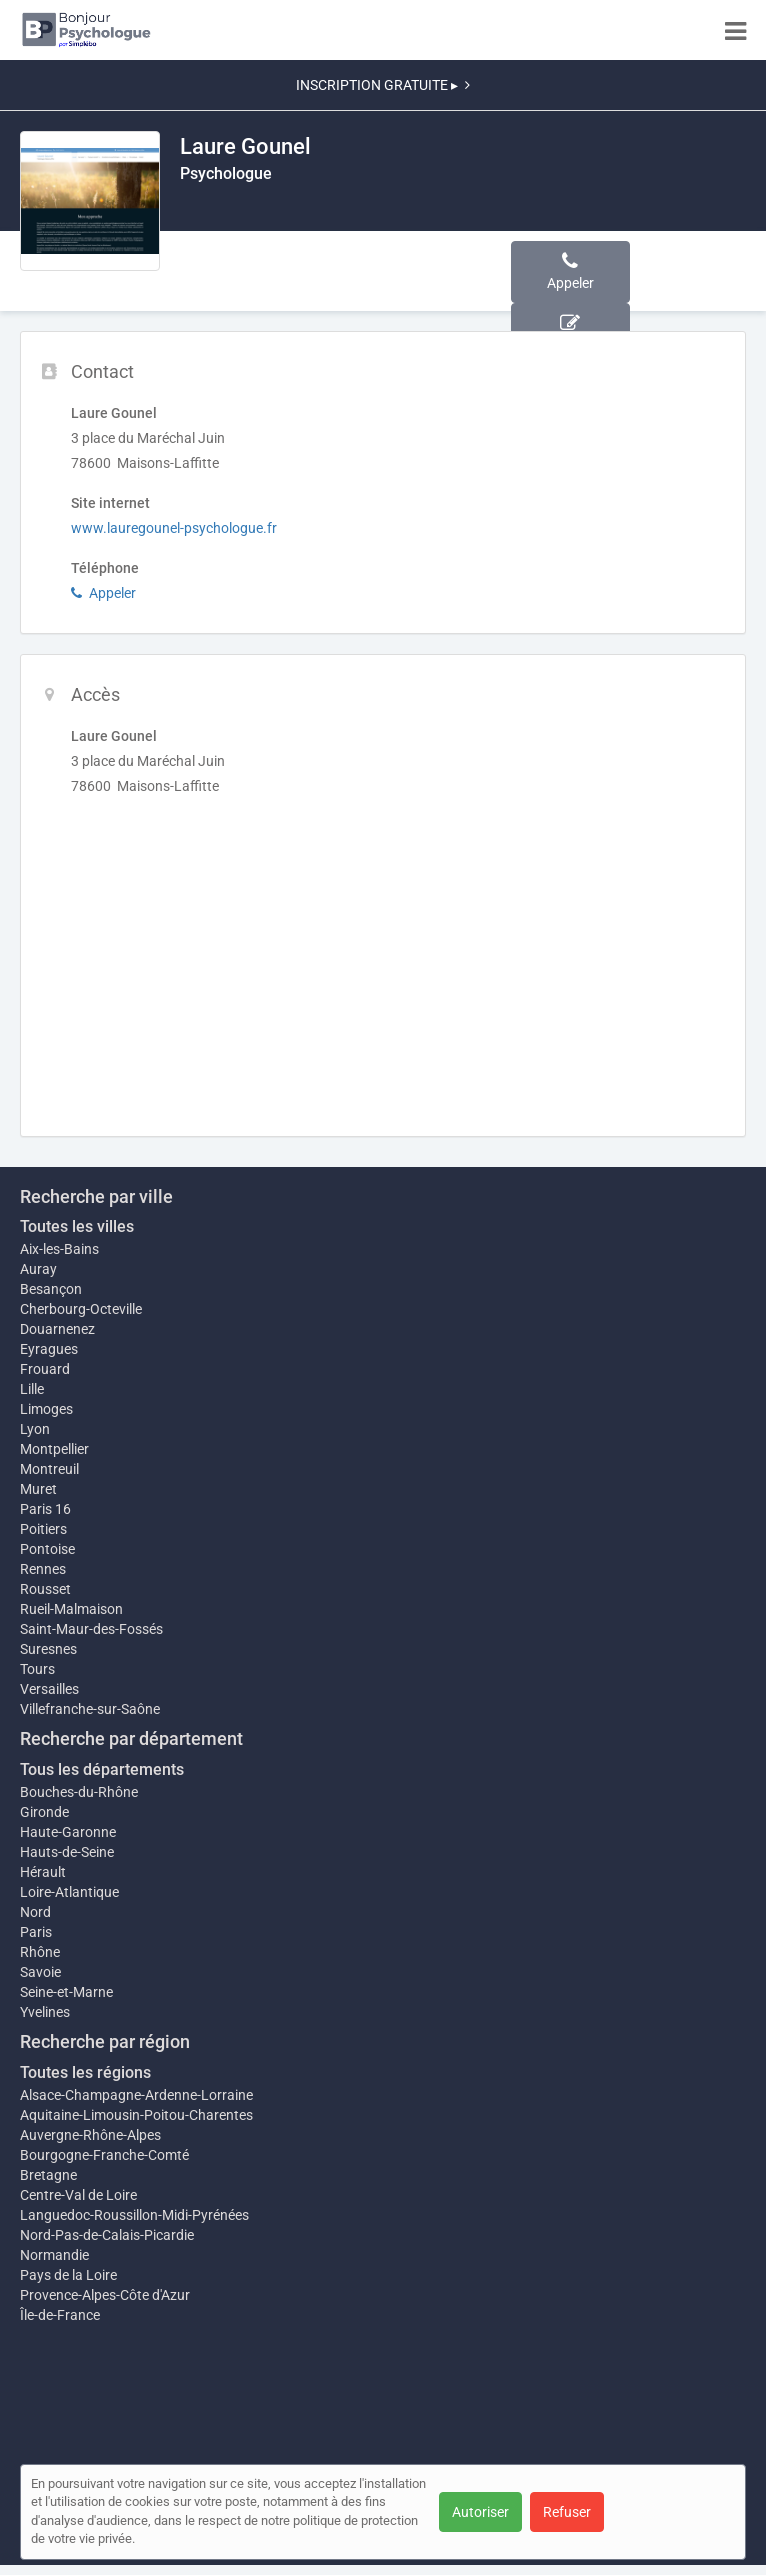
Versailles (49, 1689)
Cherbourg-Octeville (81, 1309)
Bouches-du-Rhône (79, 1792)
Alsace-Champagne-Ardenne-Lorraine (136, 2095)
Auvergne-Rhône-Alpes (90, 2135)
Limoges (46, 1409)
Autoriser (480, 2512)
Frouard (45, 1369)
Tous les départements (102, 1769)
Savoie (40, 1972)
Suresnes (48, 1649)
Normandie (54, 2255)
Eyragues (49, 1349)
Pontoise (47, 1549)
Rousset (45, 1589)
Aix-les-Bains (59, 1249)
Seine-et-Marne (66, 1992)
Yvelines (45, 2012)
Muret (38, 1489)
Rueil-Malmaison (71, 1609)
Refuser (567, 2512)
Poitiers (43, 1529)
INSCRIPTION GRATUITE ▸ (383, 85)
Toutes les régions (85, 2072)
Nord (35, 1912)
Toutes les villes (77, 1226)
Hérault (43, 1872)
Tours (37, 1669)
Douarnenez (57, 1329)
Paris (36, 1932)
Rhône (40, 1952)
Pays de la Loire (68, 2275)
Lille (32, 1389)
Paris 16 (45, 1509)
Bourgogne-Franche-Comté (104, 2155)
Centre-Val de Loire (78, 2195)
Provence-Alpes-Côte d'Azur (105, 2295)
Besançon (51, 1289)
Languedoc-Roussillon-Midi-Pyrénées (134, 2215)
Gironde (44, 1812)
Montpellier (54, 1449)
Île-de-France (60, 2315)
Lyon (35, 1429)
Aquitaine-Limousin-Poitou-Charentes (136, 2115)
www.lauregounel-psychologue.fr (174, 528)
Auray (38, 1269)
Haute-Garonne (68, 1832)
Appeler (103, 593)
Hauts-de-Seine (67, 1852)
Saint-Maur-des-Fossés (91, 1629)
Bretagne (48, 2175)
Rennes (43, 1569)
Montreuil (49, 1469)
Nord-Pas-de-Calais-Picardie (107, 2235)
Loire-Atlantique (69, 1892)
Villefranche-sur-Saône (90, 1709)
